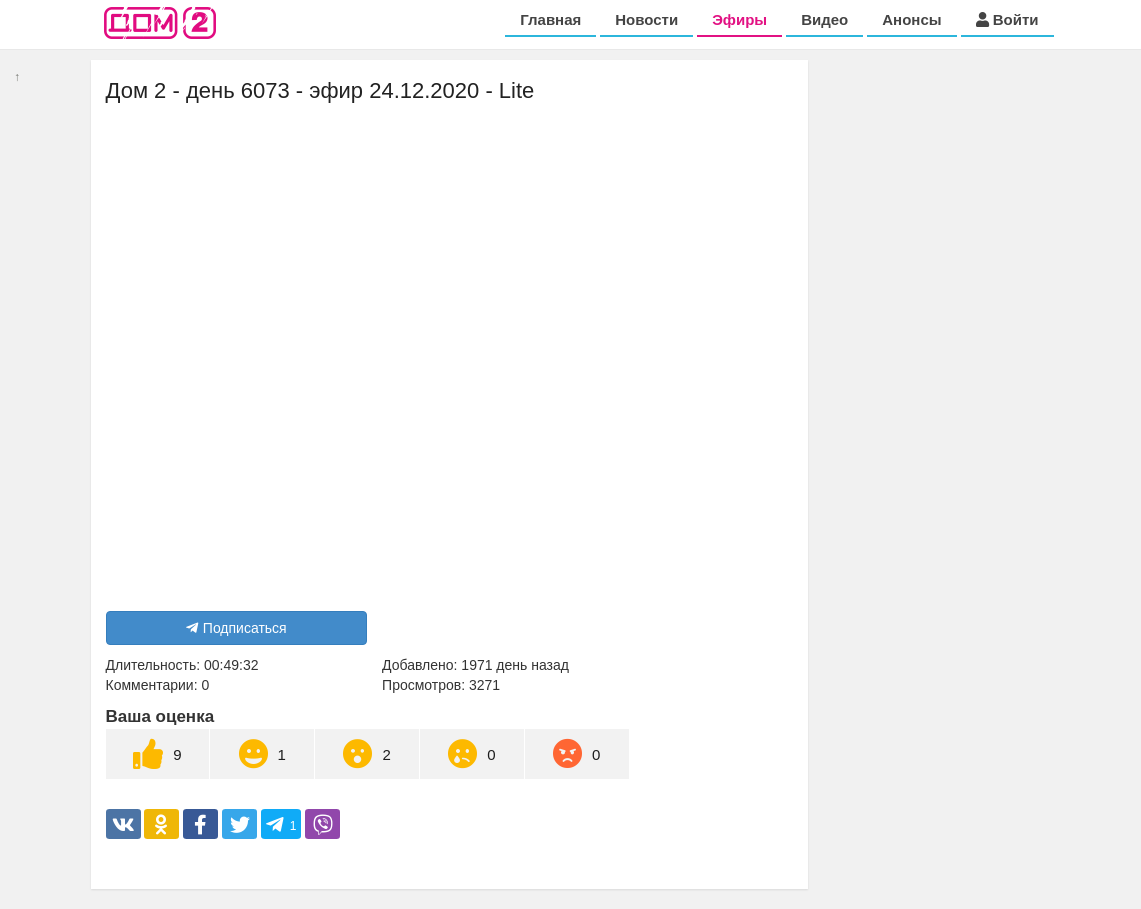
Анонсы (911, 19)
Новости (646, 19)
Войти (1007, 19)
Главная (550, 19)
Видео (824, 19)
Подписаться (236, 628)
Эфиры (739, 19)
